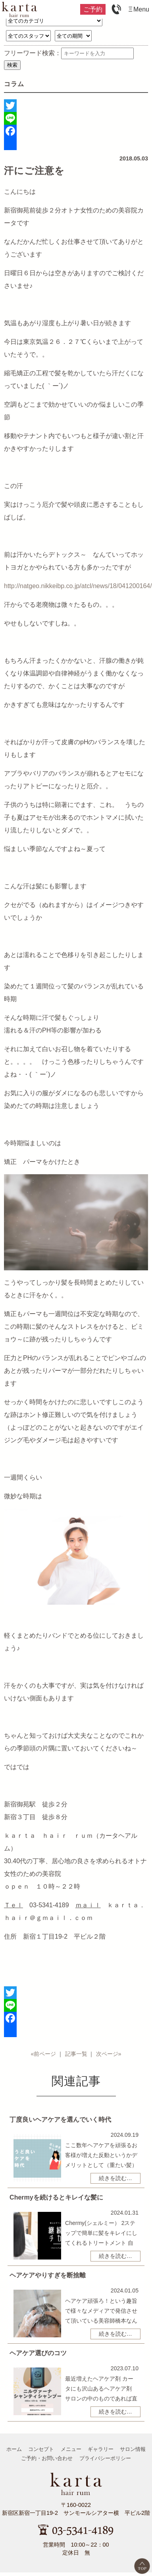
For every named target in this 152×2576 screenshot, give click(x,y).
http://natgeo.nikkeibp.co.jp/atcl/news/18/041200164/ (78, 586)
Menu (141, 9)
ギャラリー (101, 2449)
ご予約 (92, 9)
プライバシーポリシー (105, 2458)
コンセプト (41, 2449)
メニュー (71, 2449)
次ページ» (108, 2054)
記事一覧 (76, 2054)
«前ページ (43, 2054)
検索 (12, 65)
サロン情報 (133, 2449)
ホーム (14, 2449)
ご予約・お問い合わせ (47, 2458)
